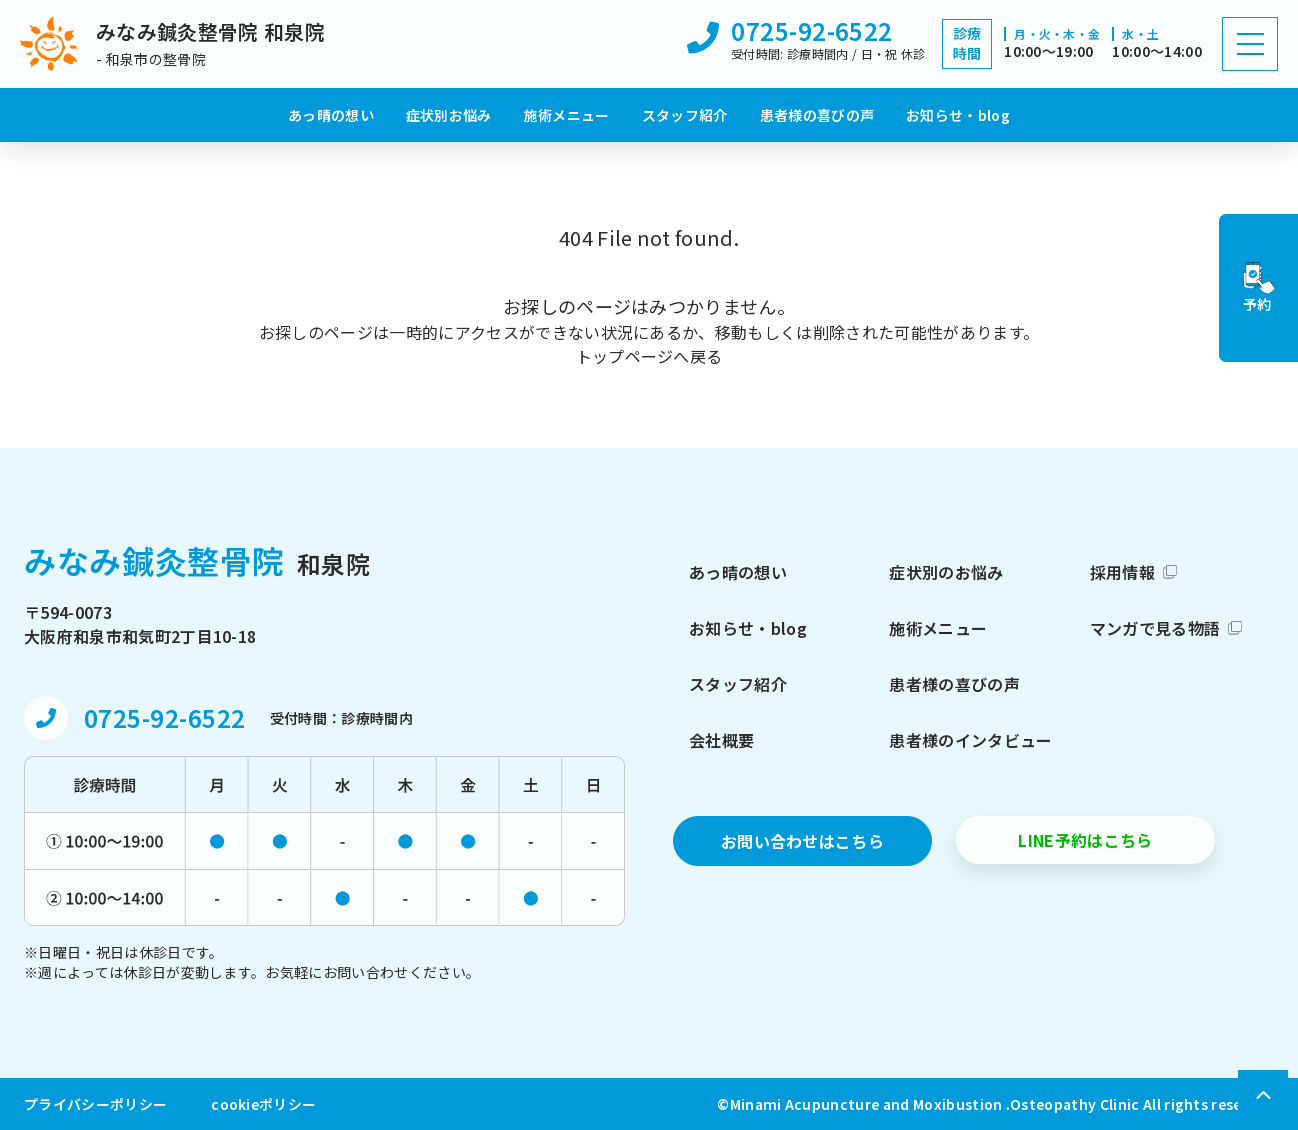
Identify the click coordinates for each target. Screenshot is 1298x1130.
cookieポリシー (263, 1104)
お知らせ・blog (958, 115)
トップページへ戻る (649, 356)
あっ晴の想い (331, 115)
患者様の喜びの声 (817, 115)
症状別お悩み (449, 115)
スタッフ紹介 (685, 115)
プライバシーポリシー (95, 1104)
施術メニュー (567, 115)
